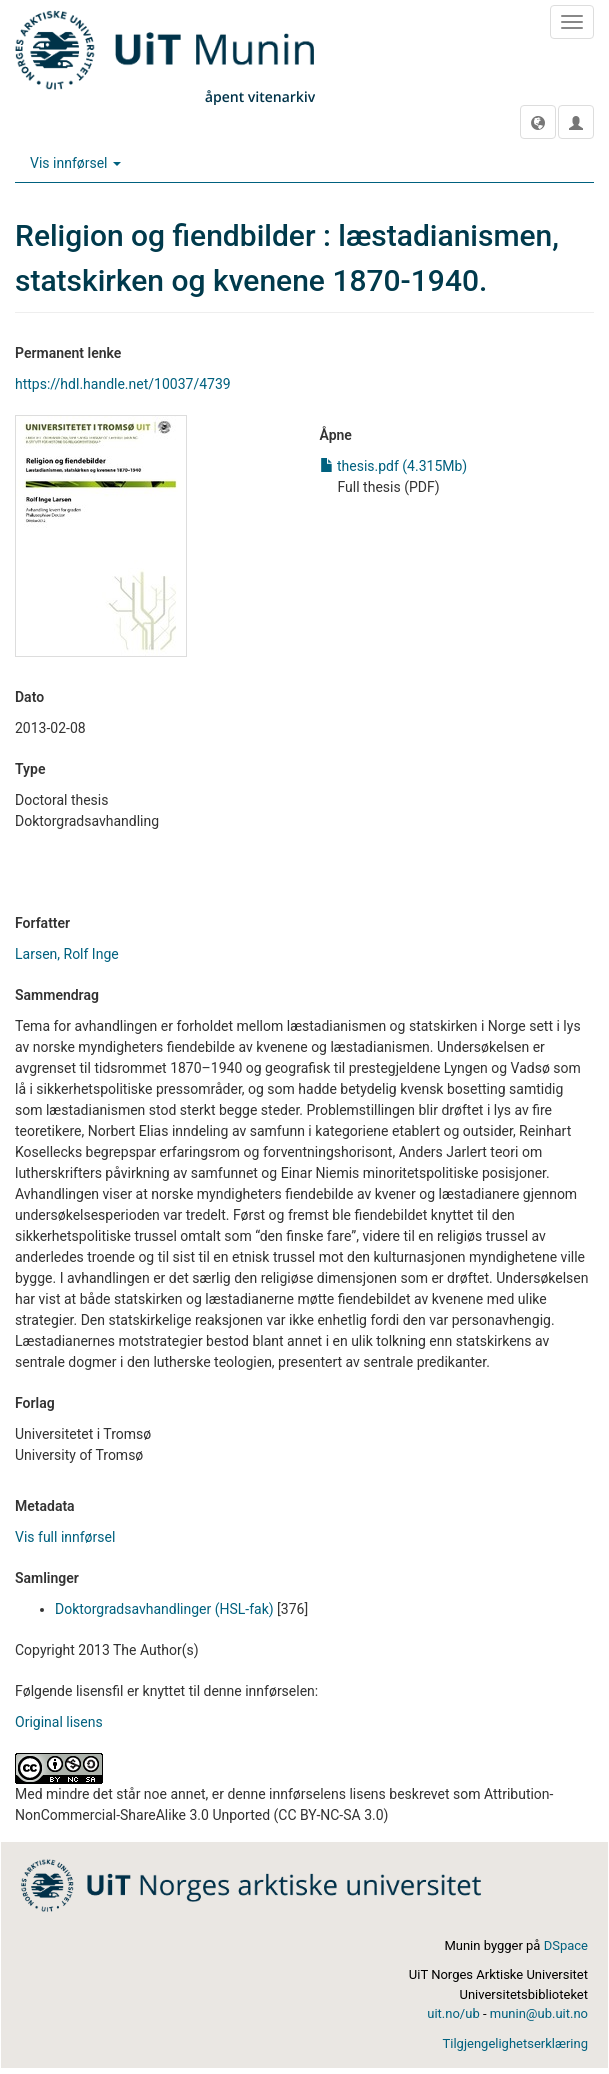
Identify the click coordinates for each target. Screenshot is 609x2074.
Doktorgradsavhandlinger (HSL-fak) (164, 1609)
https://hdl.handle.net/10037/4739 (123, 384)
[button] (538, 122)
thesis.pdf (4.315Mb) (394, 466)
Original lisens (59, 1722)
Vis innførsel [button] (75, 163)
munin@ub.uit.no (539, 2013)
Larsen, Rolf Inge (67, 954)
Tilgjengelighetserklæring (515, 2043)
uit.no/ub (453, 2013)
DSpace (566, 1945)
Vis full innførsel (65, 1537)
